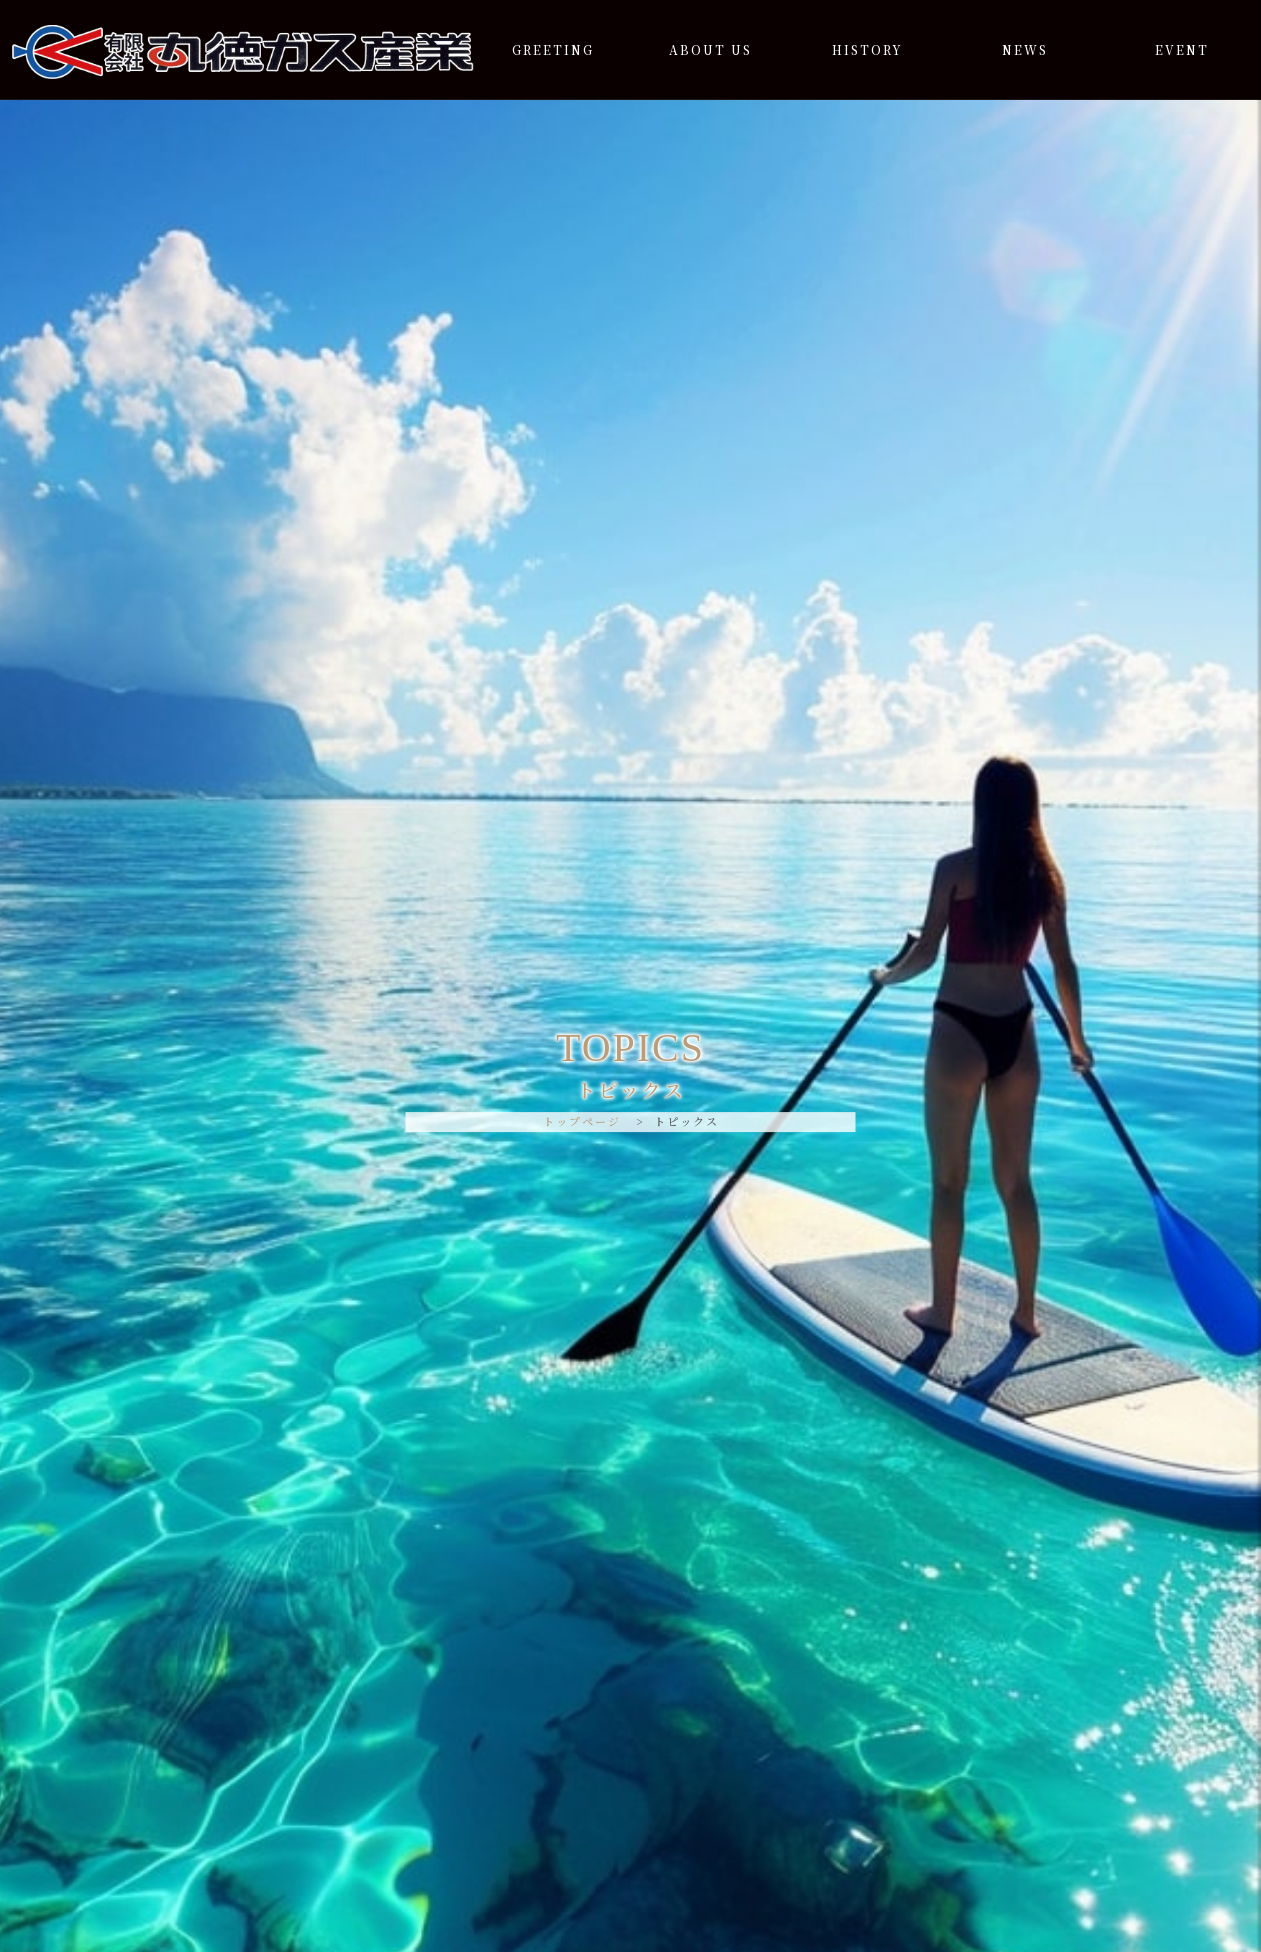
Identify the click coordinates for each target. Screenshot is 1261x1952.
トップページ (582, 1121)
